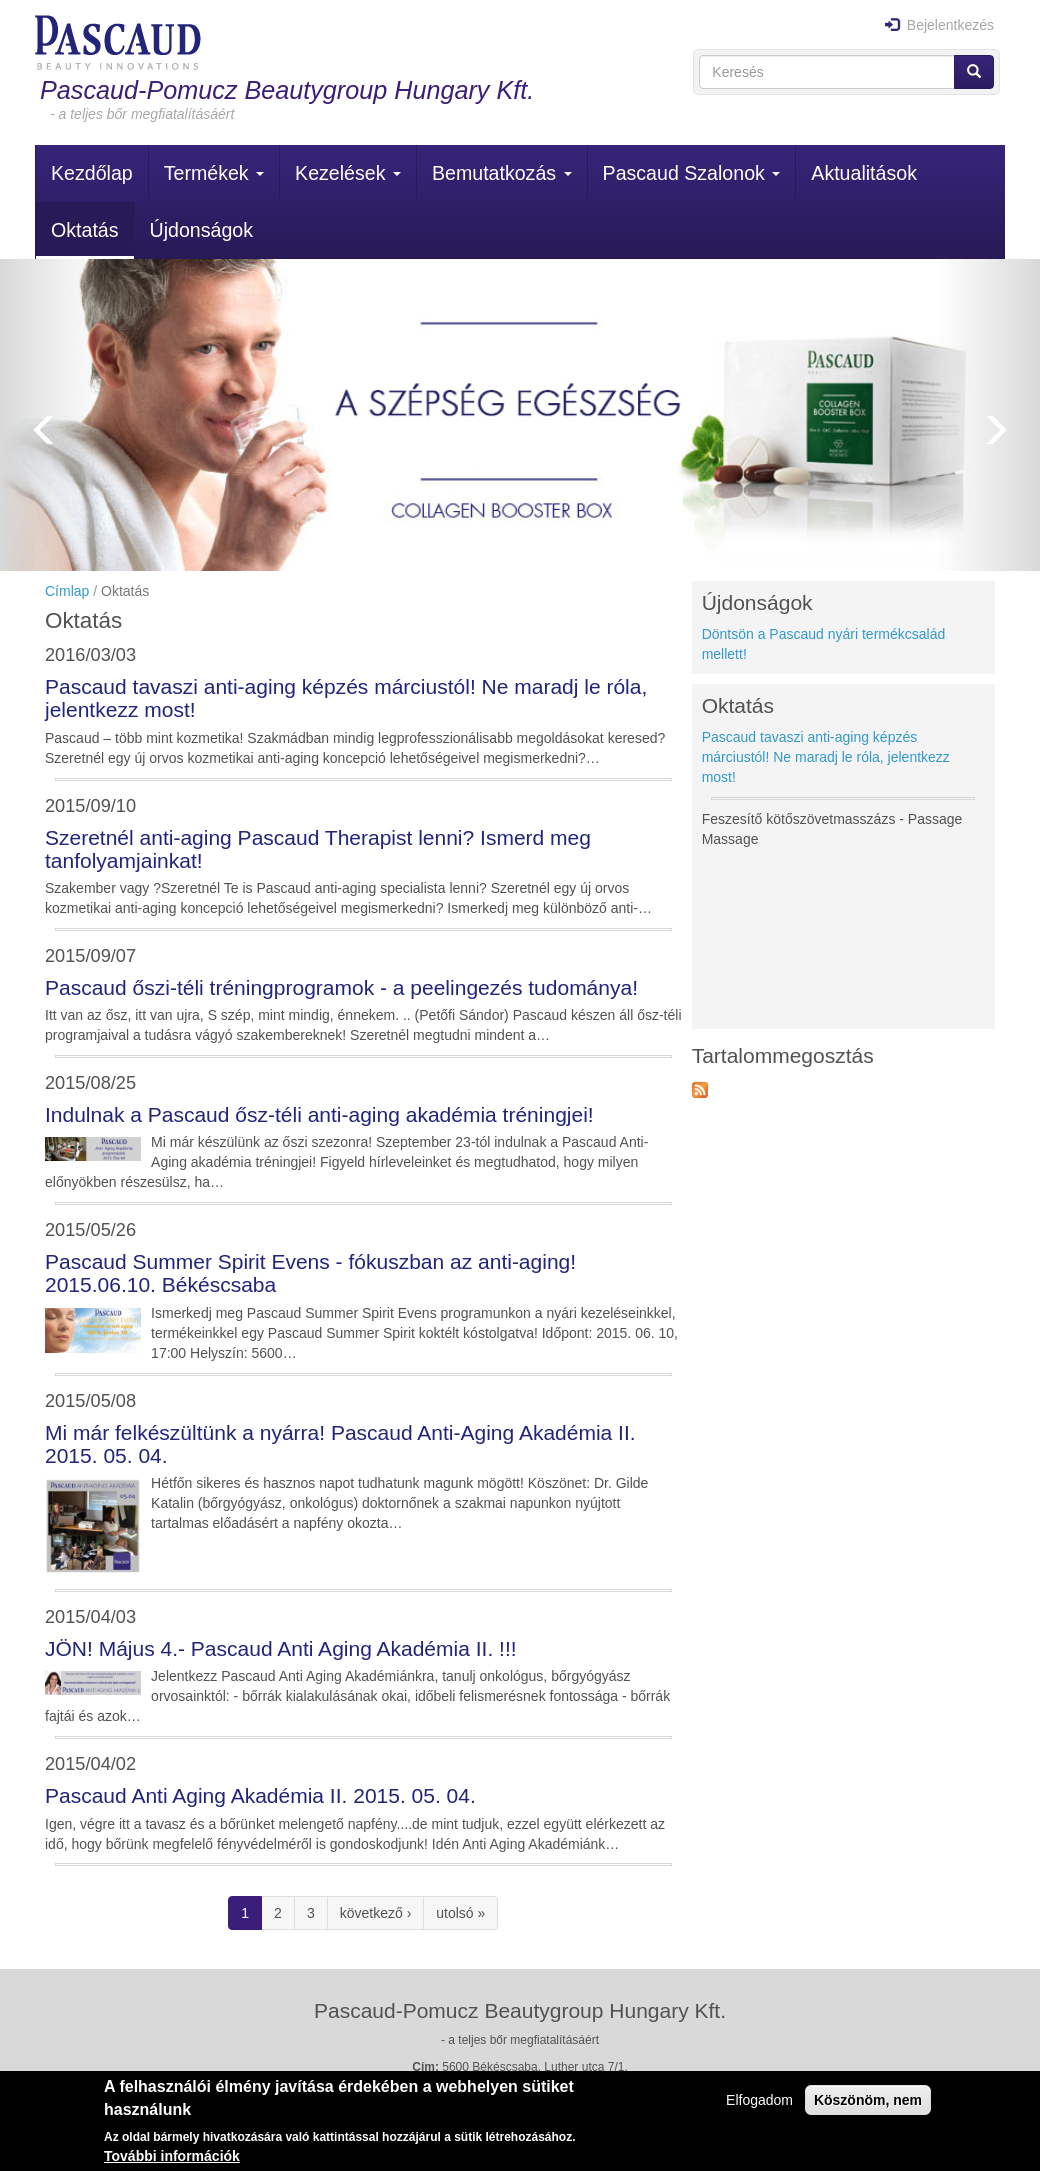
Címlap (67, 591)
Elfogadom (759, 2100)
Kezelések (348, 173)
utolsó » (460, 1913)
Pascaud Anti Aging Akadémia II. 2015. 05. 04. (260, 1795)
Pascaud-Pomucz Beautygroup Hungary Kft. (287, 90)
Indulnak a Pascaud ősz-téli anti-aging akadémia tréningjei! (319, 1114)
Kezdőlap (92, 173)
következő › (376, 1913)
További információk (172, 2156)
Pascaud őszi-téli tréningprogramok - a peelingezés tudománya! (341, 987)
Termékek (214, 173)
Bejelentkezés (939, 25)
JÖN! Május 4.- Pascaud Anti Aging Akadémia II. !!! (281, 1648)
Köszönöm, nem (868, 2100)
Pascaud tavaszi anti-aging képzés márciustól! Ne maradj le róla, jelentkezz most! (826, 757)
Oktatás (85, 230)
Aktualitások (864, 173)
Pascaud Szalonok (692, 173)
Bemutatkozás (502, 173)
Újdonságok (201, 230)
